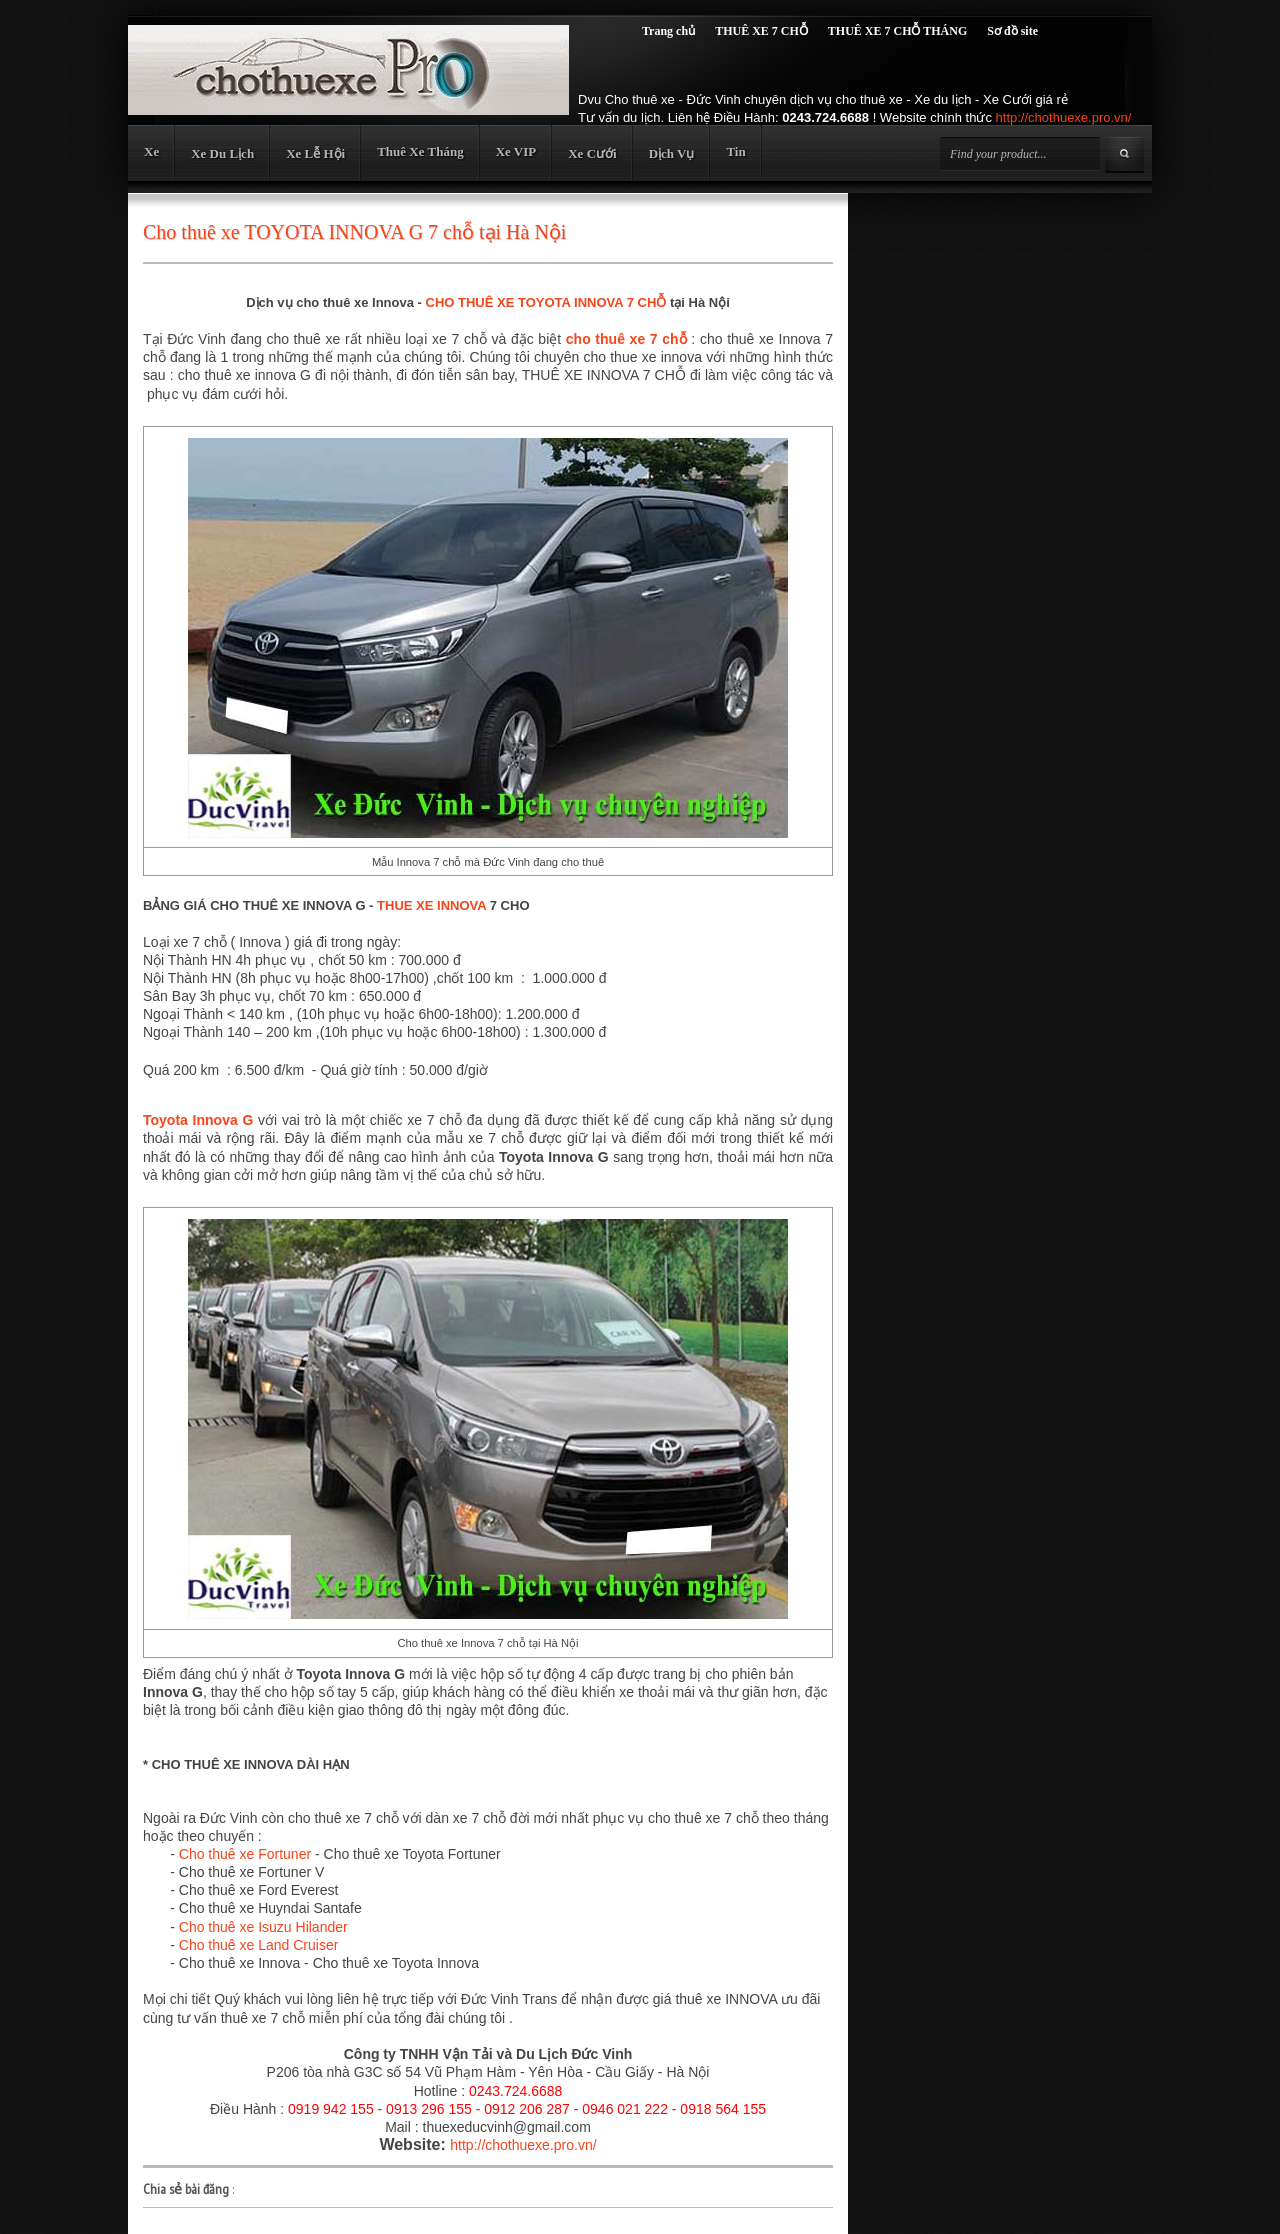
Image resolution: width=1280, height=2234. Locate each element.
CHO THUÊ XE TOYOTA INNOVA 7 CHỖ (546, 302)
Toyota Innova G (198, 1120)
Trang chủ (668, 31)
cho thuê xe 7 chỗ (626, 339)
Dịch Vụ (672, 153)
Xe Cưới (592, 153)
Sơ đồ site (1012, 31)
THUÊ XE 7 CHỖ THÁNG (897, 31)
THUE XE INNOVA (431, 905)
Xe (151, 151)
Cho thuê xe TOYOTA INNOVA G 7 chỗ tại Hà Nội (354, 232)
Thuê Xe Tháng (420, 151)
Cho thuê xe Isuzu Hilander (263, 1927)
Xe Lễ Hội (315, 153)
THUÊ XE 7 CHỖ (761, 31)
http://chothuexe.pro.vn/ (1064, 117)
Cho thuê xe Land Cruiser (259, 1945)
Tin (735, 151)
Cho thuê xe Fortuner (245, 1854)
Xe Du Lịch (222, 153)
